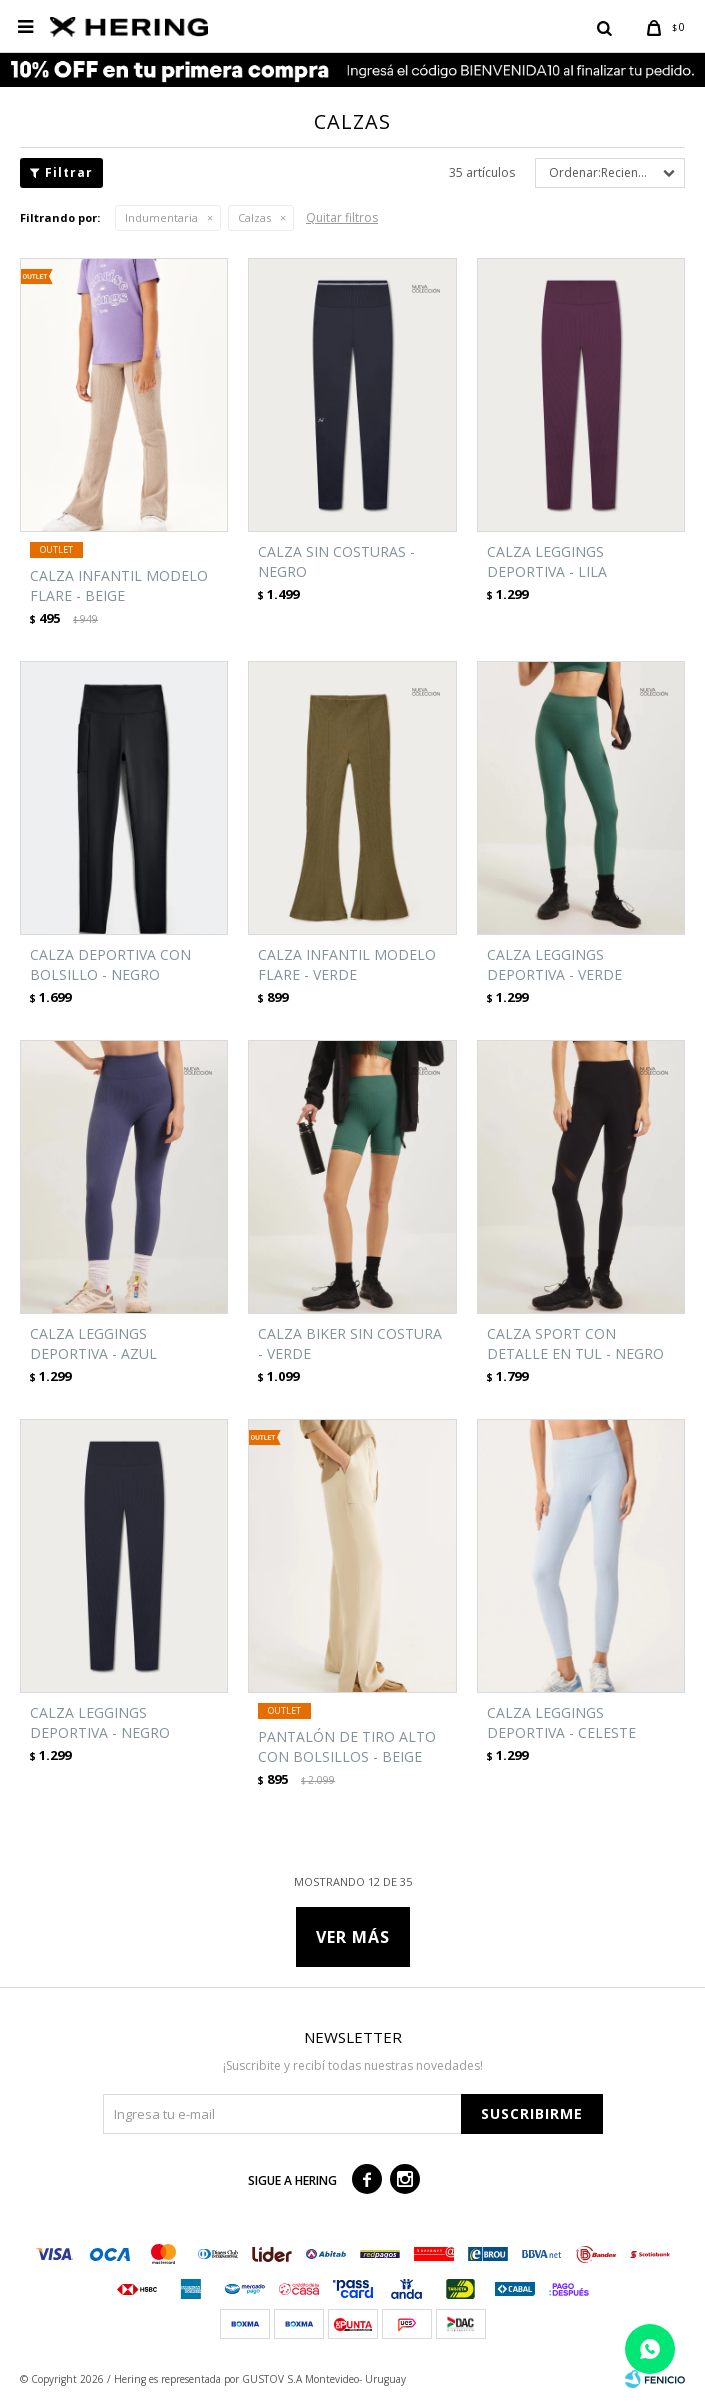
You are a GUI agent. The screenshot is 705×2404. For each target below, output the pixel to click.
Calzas (254, 217)
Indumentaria (161, 217)
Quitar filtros (342, 217)
